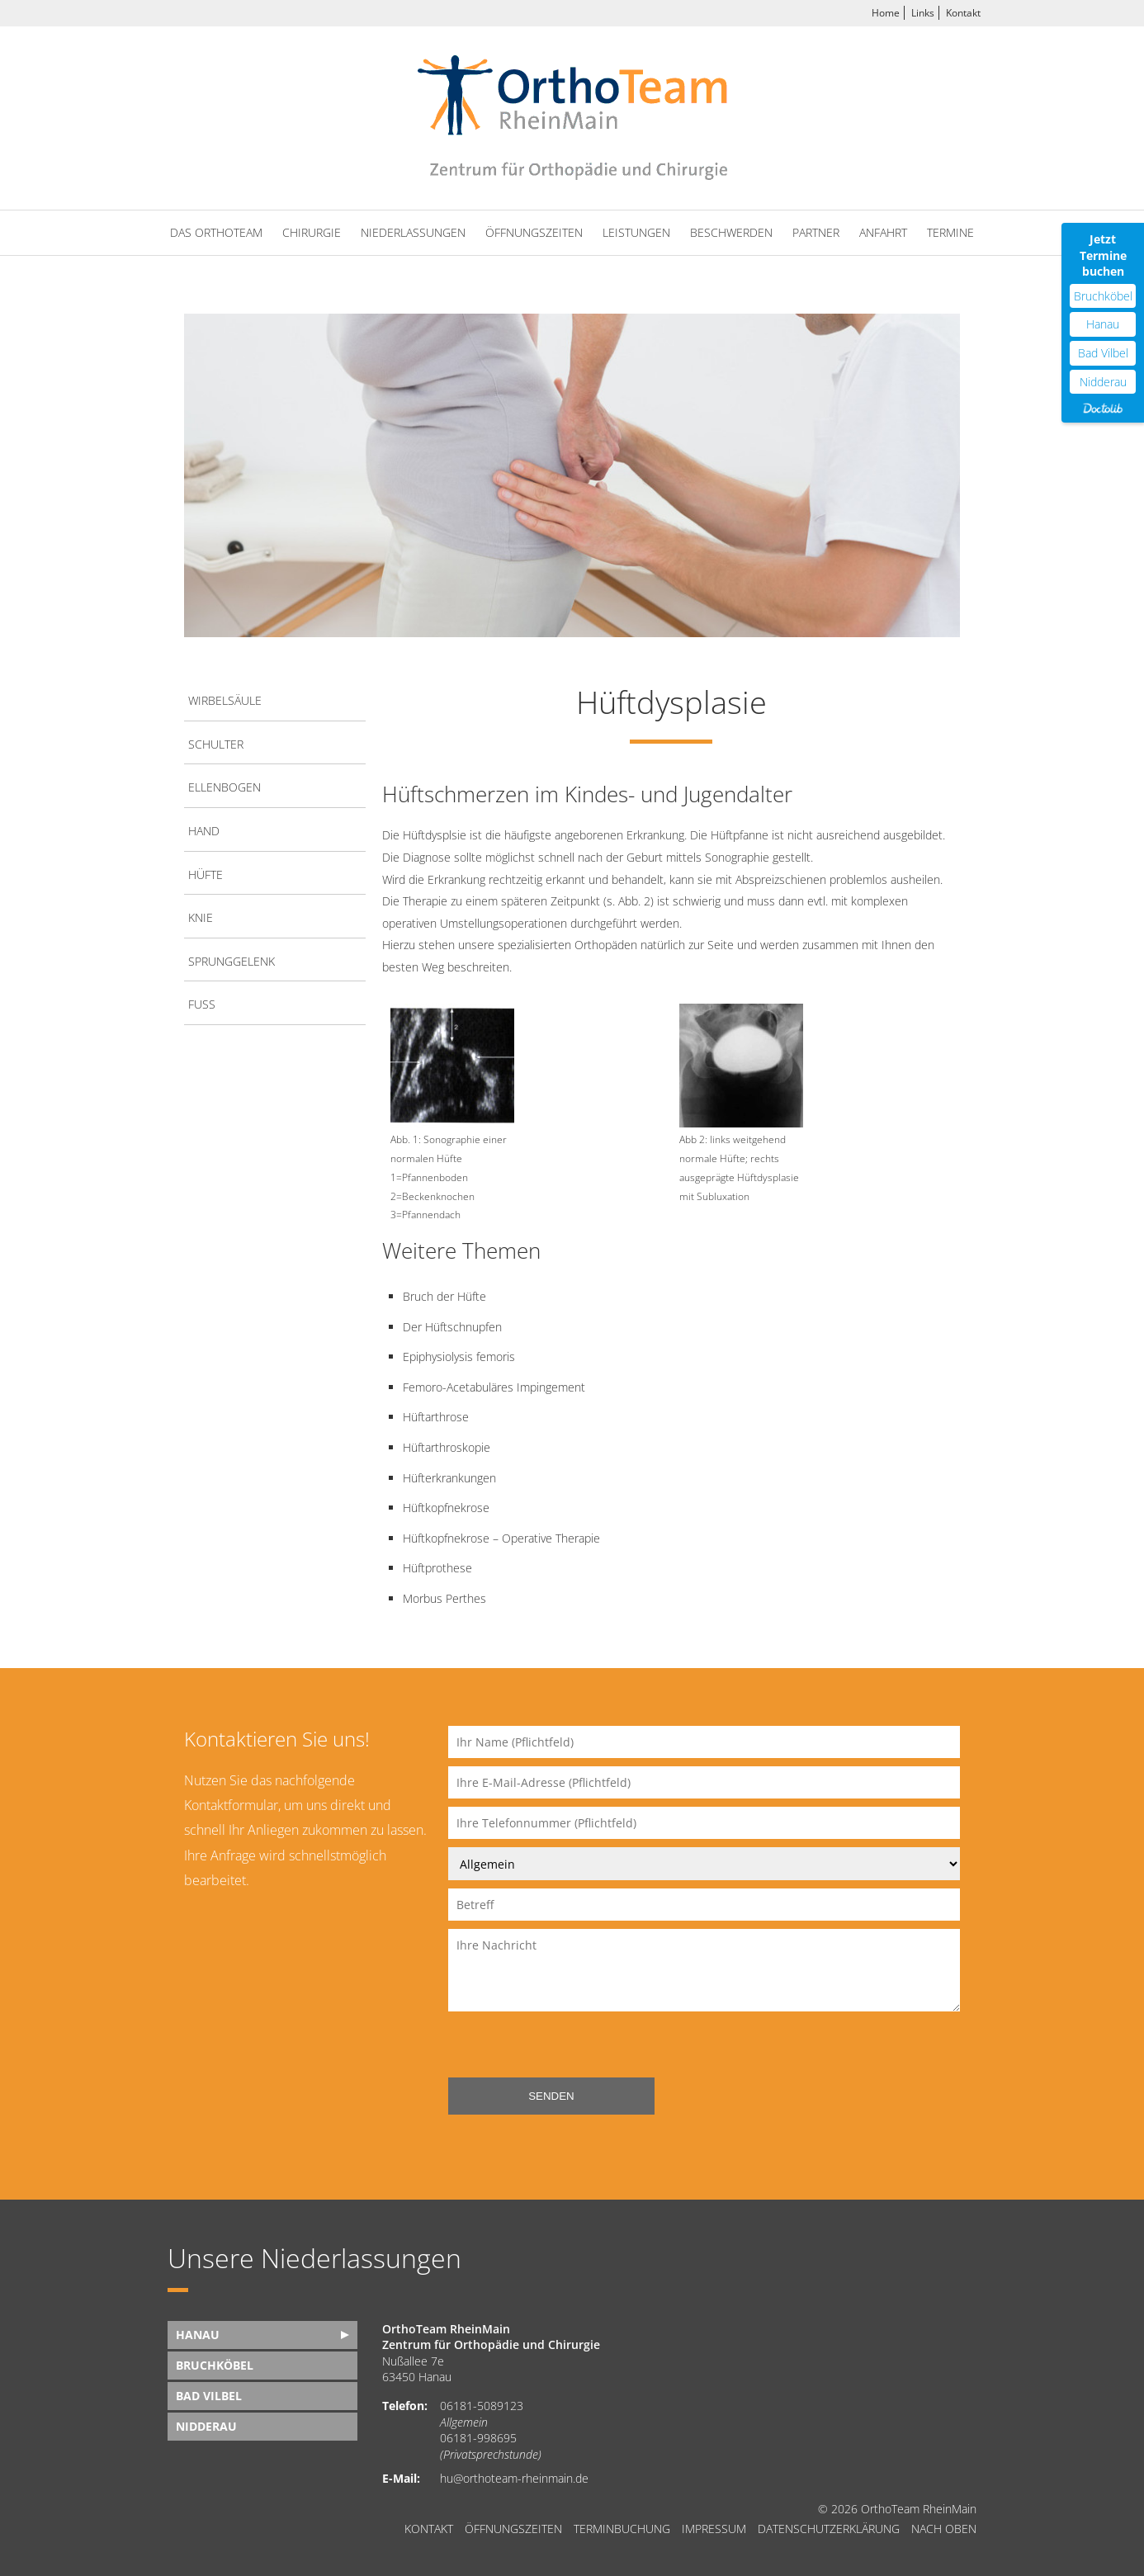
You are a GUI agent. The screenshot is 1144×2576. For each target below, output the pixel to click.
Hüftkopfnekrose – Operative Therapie (501, 1538)
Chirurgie (311, 232)
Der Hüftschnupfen (452, 1327)
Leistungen (636, 232)
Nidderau (206, 2426)
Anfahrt (883, 232)
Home (886, 13)
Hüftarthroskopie (446, 1447)
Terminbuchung (622, 2529)
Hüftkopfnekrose (446, 1507)
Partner (815, 232)
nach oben (943, 2529)
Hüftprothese (437, 1568)
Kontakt (963, 13)
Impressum (714, 2529)
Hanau (198, 2334)
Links (922, 13)
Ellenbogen (224, 787)
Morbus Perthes (444, 1598)
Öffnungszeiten (534, 232)
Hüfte (205, 874)
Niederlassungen (413, 232)
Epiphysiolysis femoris (459, 1356)
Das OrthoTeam (216, 232)
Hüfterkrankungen (449, 1478)
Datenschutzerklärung (829, 2529)
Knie (200, 917)
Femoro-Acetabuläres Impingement (494, 1387)
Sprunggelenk (231, 961)
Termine (950, 232)
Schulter (215, 744)
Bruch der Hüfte (444, 1296)
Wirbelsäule (225, 700)
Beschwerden (731, 232)
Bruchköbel (214, 2365)
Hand (204, 831)
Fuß (201, 1004)
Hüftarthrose (436, 1417)
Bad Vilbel (209, 2395)
